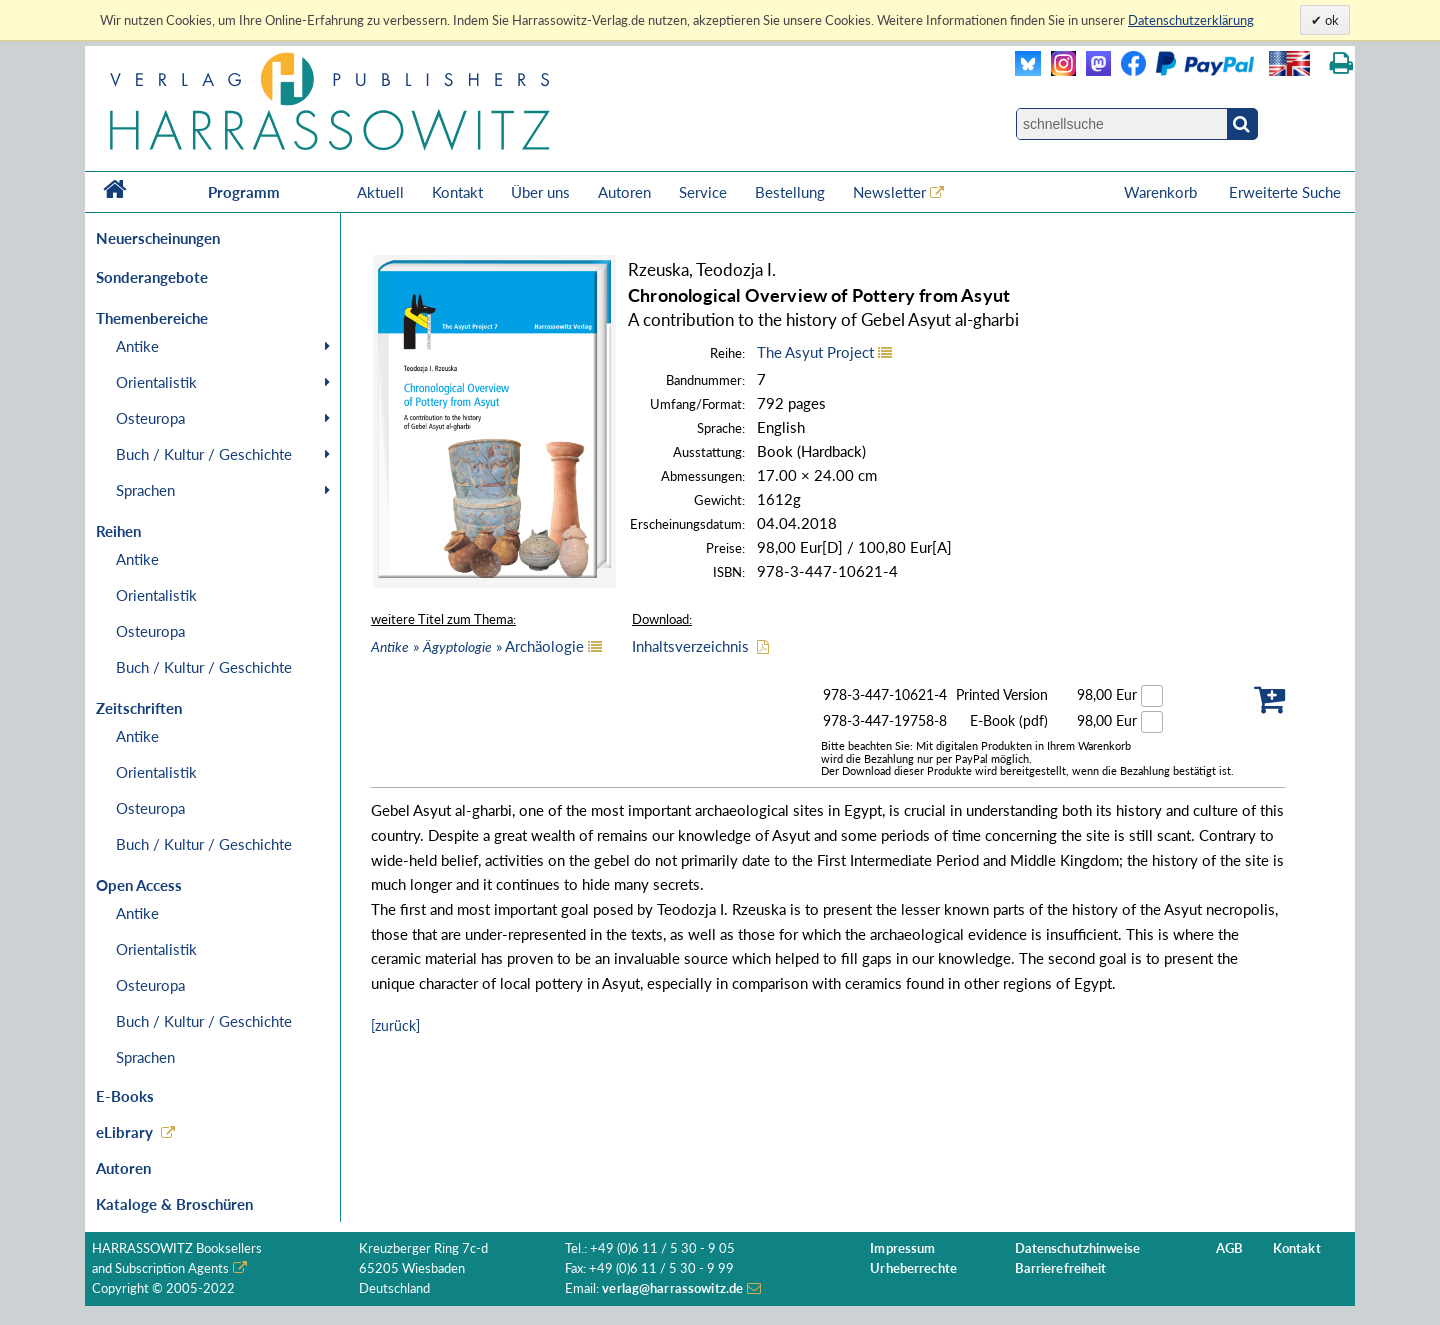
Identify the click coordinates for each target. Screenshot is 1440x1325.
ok (1330, 20)
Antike (137, 346)
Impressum (902, 1248)
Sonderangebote (152, 277)
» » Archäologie (477, 646)
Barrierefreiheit (1061, 1268)
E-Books (125, 1096)
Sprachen (145, 490)
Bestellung (790, 192)
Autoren (624, 192)
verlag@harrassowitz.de (672, 1288)
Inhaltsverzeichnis (690, 646)
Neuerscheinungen (158, 238)
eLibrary (124, 1132)
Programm (244, 192)
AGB (1229, 1248)
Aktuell (380, 192)
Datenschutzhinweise (1077, 1248)
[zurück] (395, 1025)
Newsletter (889, 192)
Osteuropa (150, 418)
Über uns (540, 192)
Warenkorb (1162, 192)
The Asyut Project (815, 352)
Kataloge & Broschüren (174, 1204)
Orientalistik (156, 382)
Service (703, 192)
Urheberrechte (913, 1268)
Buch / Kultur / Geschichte (204, 454)
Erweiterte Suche (1285, 192)
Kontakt (457, 192)
